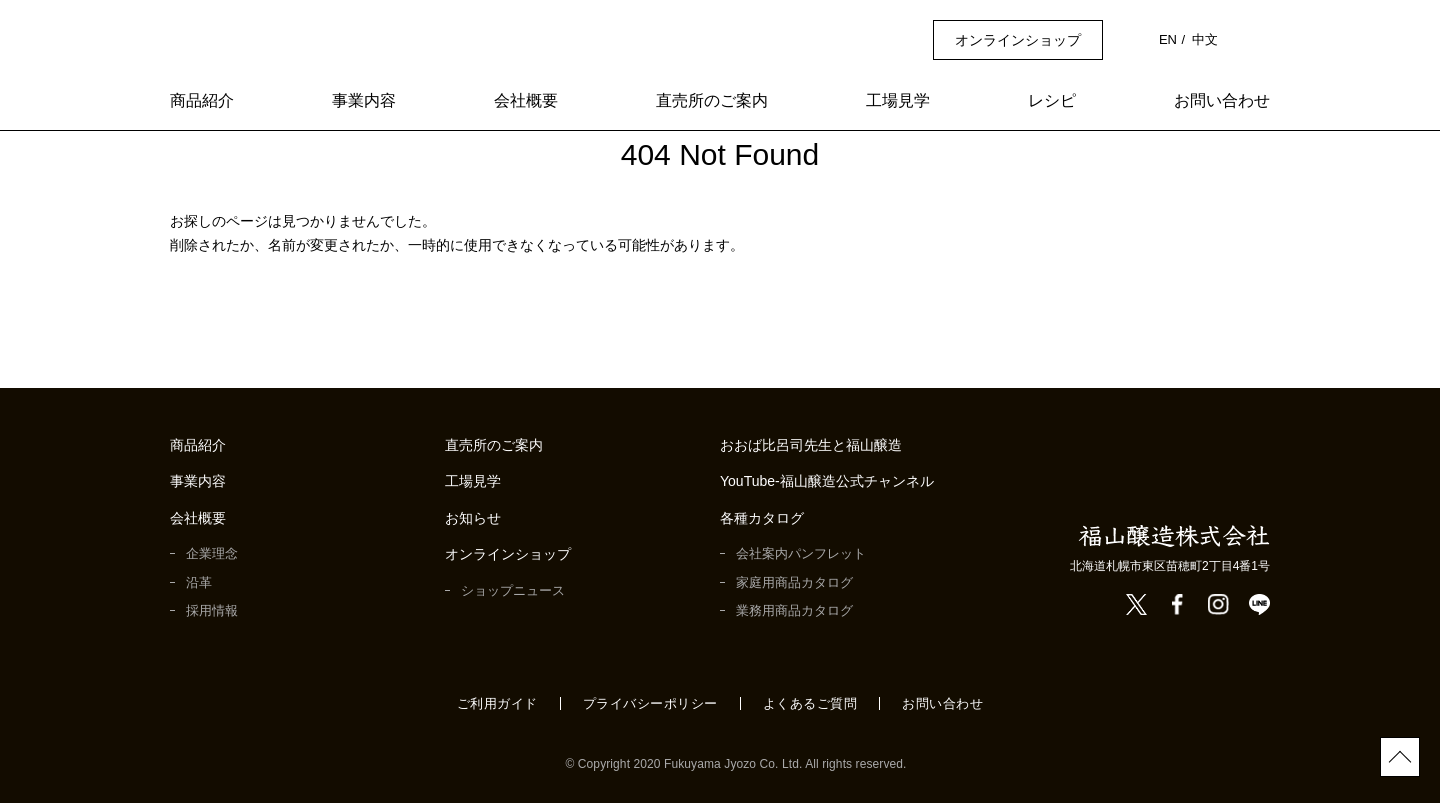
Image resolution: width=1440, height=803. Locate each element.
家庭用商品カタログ (794, 582)
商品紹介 (202, 101)
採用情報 (212, 610)
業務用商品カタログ (794, 610)
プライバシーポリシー (650, 703)
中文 (1205, 39)
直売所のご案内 (712, 101)
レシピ (1052, 101)
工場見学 (898, 101)
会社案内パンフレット (801, 553)
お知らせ (473, 518)
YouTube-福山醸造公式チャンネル (828, 481)
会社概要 (526, 101)
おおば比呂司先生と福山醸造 (811, 445)
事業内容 (364, 101)
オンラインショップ (1020, 40)
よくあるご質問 (810, 703)
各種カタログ (762, 518)
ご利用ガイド (497, 703)
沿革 (199, 582)
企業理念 (212, 553)
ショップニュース (512, 590)
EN (1169, 39)
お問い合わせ (1222, 101)
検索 (1259, 39)
